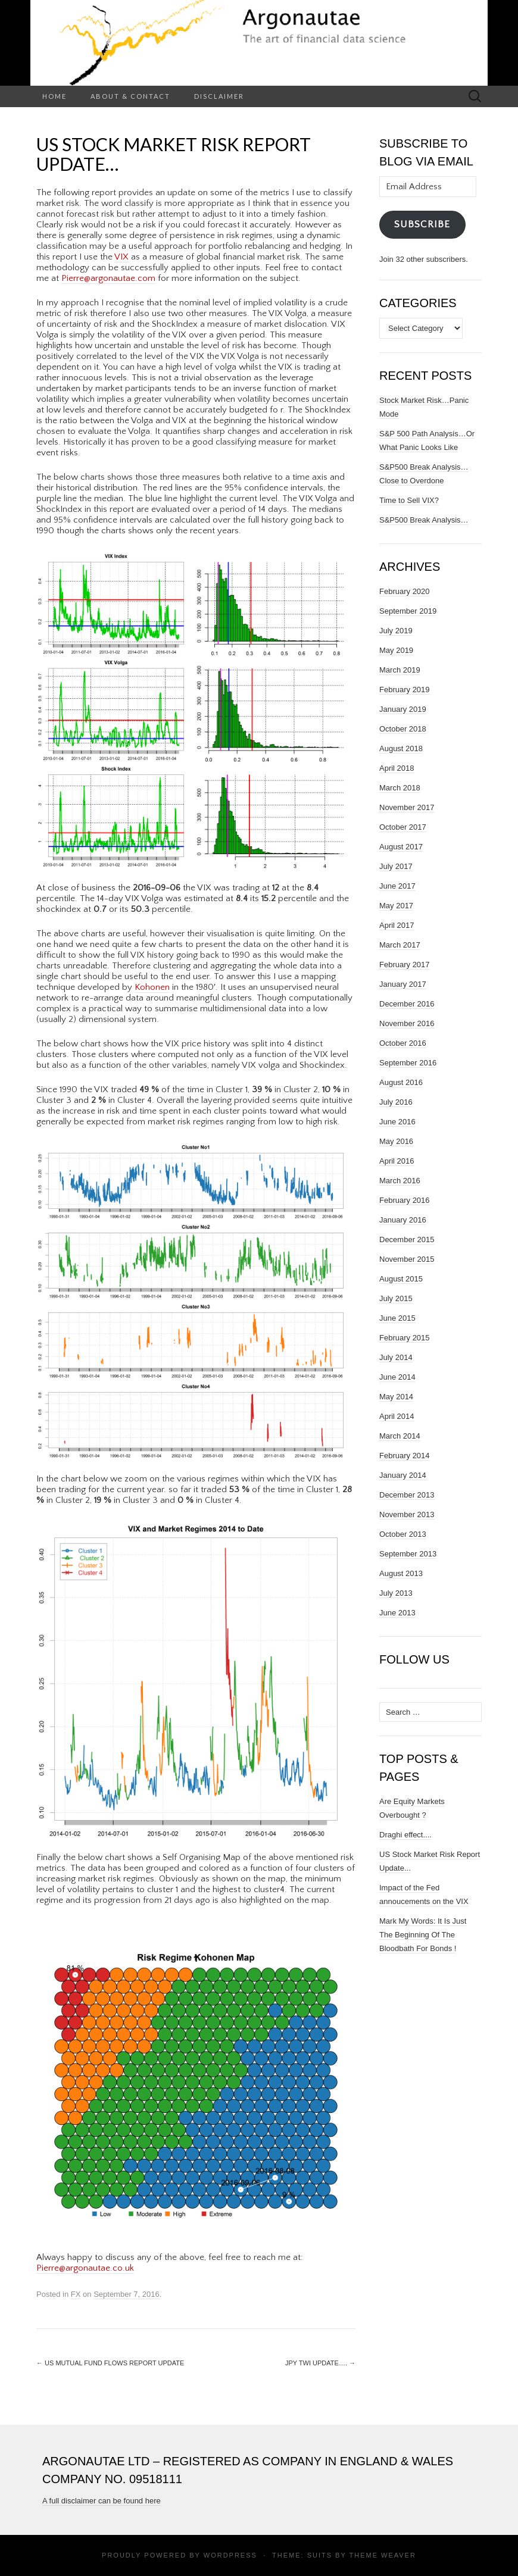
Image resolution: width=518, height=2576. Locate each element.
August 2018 (401, 748)
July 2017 (396, 866)
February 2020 (404, 591)
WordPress (230, 2555)
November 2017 (407, 807)
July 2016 (396, 1102)
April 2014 (396, 1416)
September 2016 (407, 1062)
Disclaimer (219, 96)
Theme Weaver (382, 2555)
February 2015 (404, 1337)
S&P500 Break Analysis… (424, 519)
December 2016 (407, 1003)
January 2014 (402, 1475)
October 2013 (402, 1534)
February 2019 (404, 689)
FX (76, 2294)
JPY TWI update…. (320, 2362)
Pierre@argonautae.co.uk (85, 2268)
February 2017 (404, 964)
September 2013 (407, 1553)
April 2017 (396, 925)
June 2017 (397, 885)
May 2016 (396, 1141)
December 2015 (407, 1239)
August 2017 (401, 846)
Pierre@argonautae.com (108, 278)
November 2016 (407, 1023)
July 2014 (396, 1357)
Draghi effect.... (405, 1834)
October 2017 (402, 827)
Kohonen (152, 987)
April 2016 (396, 1160)
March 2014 (399, 1435)
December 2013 (407, 1494)
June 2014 (397, 1377)
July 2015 (396, 1298)
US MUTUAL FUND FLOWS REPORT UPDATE (110, 2362)
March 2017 (399, 944)
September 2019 (407, 611)
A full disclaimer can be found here (101, 2500)
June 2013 (397, 1612)
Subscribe (422, 224)
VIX (121, 257)
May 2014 (396, 1396)
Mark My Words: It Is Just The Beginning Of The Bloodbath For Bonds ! (422, 1935)
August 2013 (401, 1573)
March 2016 (399, 1180)
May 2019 (396, 650)
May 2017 (396, 905)
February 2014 (404, 1455)
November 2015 (407, 1259)
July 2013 (396, 1593)
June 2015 (397, 1318)
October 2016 (402, 1043)
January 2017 (402, 984)
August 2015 (401, 1278)
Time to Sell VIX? (409, 500)
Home (54, 96)
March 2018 (399, 787)
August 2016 (401, 1082)
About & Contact (130, 96)
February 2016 (404, 1200)
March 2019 (399, 669)
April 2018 (396, 768)
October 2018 (402, 728)
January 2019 (402, 709)
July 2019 (396, 630)
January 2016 (402, 1219)
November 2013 (407, 1514)
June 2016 (397, 1121)
